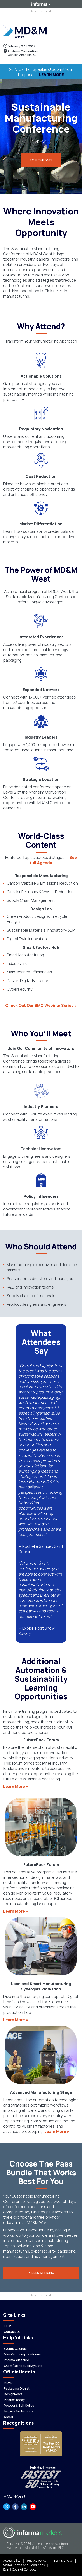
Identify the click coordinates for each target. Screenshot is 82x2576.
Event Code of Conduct (19, 2569)
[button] (41, 2273)
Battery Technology (18, 2411)
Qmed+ (9, 2417)
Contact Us (12, 2332)
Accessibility (14, 2560)
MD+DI (8, 2383)
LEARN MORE (51, 74)
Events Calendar (16, 2348)
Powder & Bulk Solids (19, 2405)
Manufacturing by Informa (22, 2354)
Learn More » (15, 1786)
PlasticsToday (14, 2400)
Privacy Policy (40, 2560)
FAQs (8, 2326)
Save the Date (41, 160)
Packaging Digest (17, 2388)
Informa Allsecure (16, 2360)
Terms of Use (66, 2560)
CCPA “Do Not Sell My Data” (24, 2366)
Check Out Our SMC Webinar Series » (41, 1005)
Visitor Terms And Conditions (27, 2565)
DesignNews (13, 2394)
